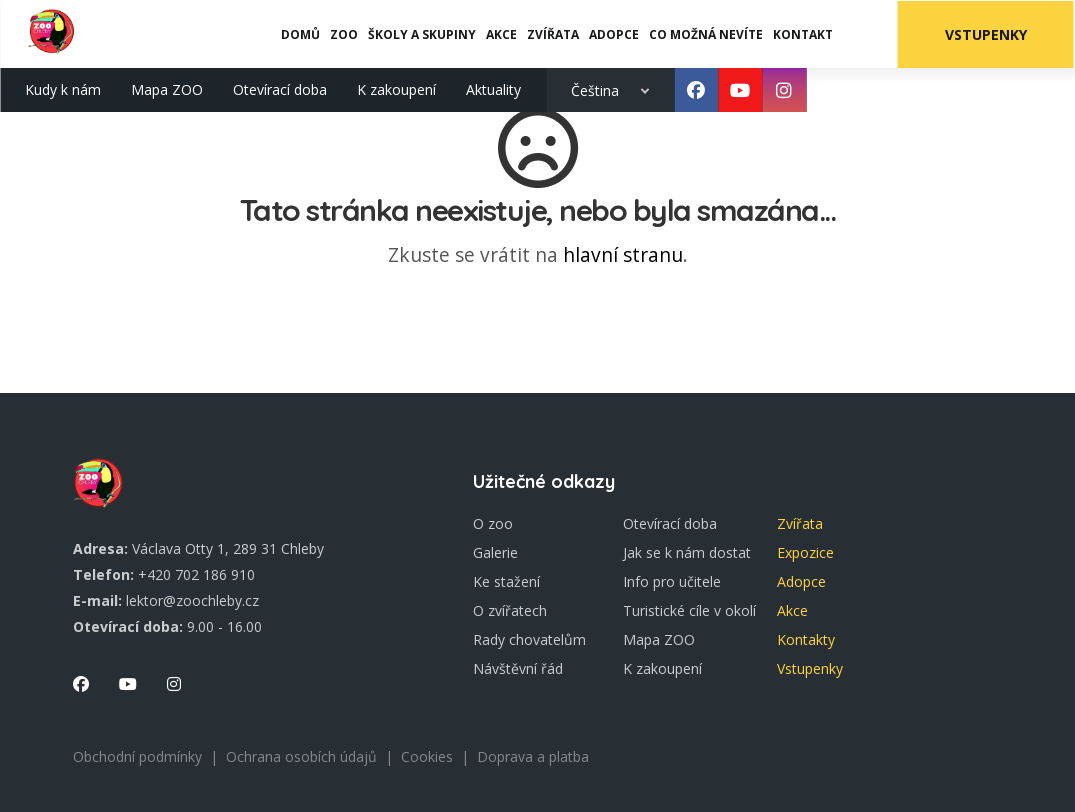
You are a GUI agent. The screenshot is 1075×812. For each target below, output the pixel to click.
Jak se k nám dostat (687, 552)
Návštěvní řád (518, 668)
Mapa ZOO (167, 88)
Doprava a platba (533, 756)
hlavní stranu (623, 254)
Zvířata (800, 523)
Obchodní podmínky (137, 756)
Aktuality (493, 88)
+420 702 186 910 (196, 574)
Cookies (427, 756)
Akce (792, 610)
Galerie (495, 552)
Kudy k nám (63, 88)
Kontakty (806, 639)
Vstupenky (987, 33)
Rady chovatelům (529, 639)
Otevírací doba (280, 88)
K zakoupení (396, 88)
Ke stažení (506, 581)
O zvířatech (510, 610)
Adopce (801, 581)
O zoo (493, 523)
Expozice (805, 552)
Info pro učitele (672, 581)
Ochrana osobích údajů (301, 756)
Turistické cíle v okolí (689, 610)
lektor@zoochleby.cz (192, 600)
